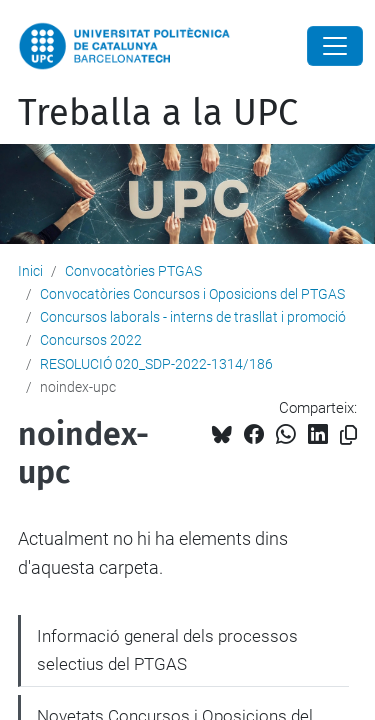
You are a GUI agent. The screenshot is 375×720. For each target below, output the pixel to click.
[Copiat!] (348, 435)
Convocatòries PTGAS (133, 271)
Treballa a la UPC (158, 113)
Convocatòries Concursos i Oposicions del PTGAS (192, 294)
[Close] (335, 46)
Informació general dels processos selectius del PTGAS (167, 650)
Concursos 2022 (91, 340)
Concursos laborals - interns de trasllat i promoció (193, 317)
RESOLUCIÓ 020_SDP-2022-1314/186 (156, 364)
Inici (30, 271)
